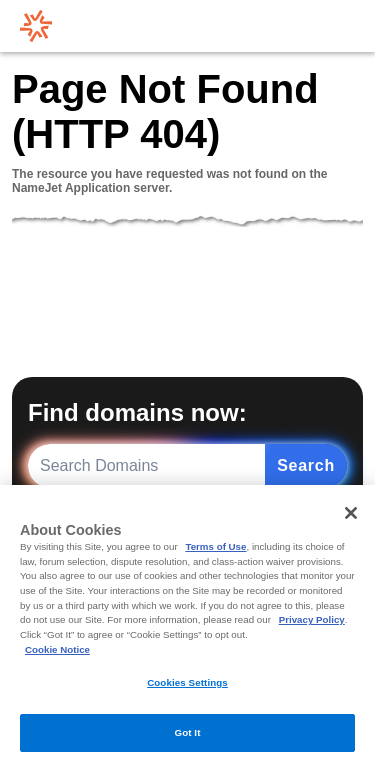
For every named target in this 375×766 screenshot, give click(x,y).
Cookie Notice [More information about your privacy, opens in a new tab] (57, 649)
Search (306, 465)
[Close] (351, 513)
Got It (187, 732)
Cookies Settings (187, 682)
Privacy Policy (312, 619)
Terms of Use (215, 546)
